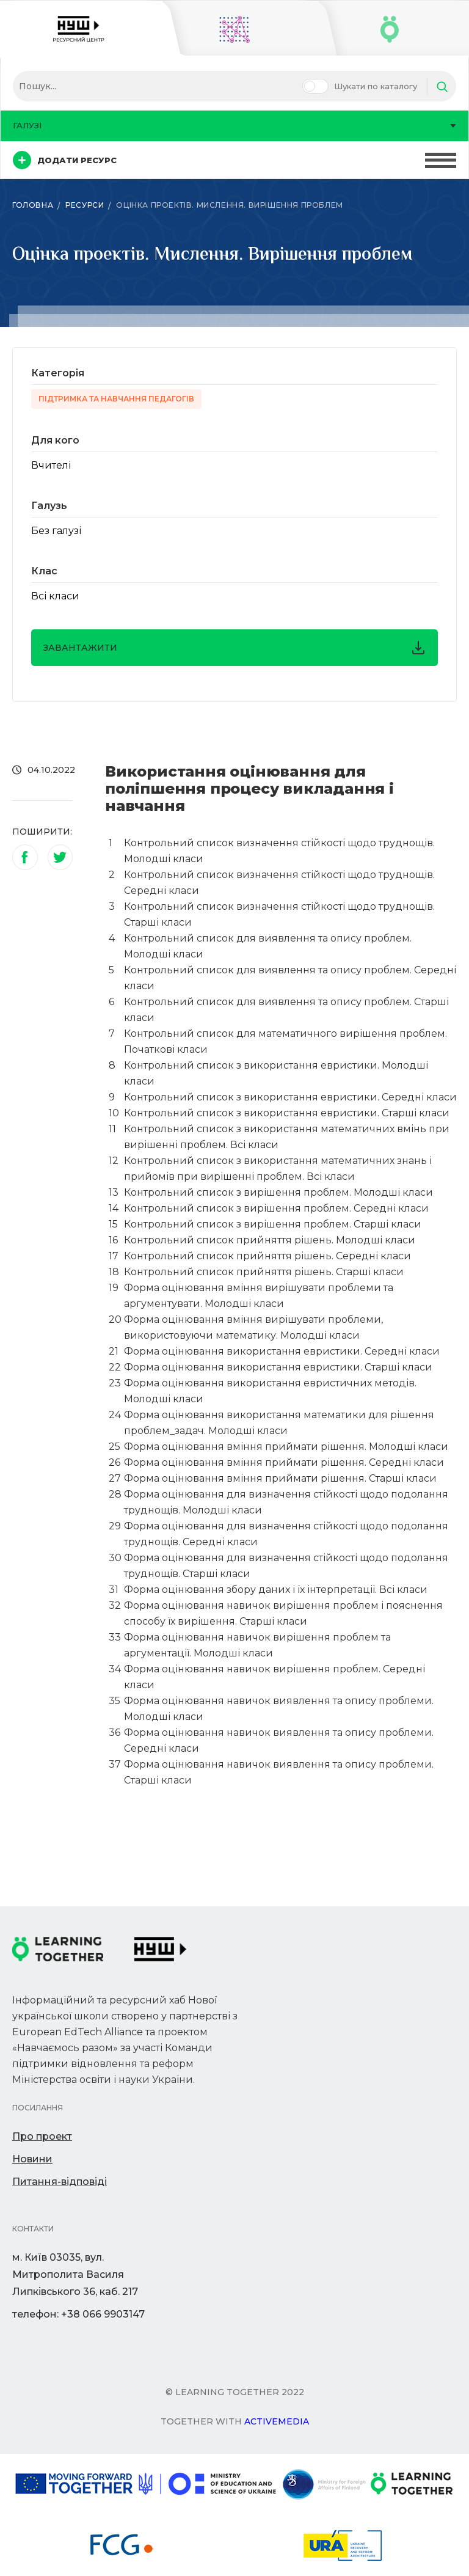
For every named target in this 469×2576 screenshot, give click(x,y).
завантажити (234, 647)
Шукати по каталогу (375, 86)
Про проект (42, 2136)
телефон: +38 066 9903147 (78, 2314)
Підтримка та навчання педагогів (116, 398)
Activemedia (276, 2421)
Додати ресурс (65, 160)
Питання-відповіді (59, 2181)
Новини (32, 2159)
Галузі (234, 125)
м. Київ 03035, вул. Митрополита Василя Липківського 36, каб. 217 (75, 2274)
